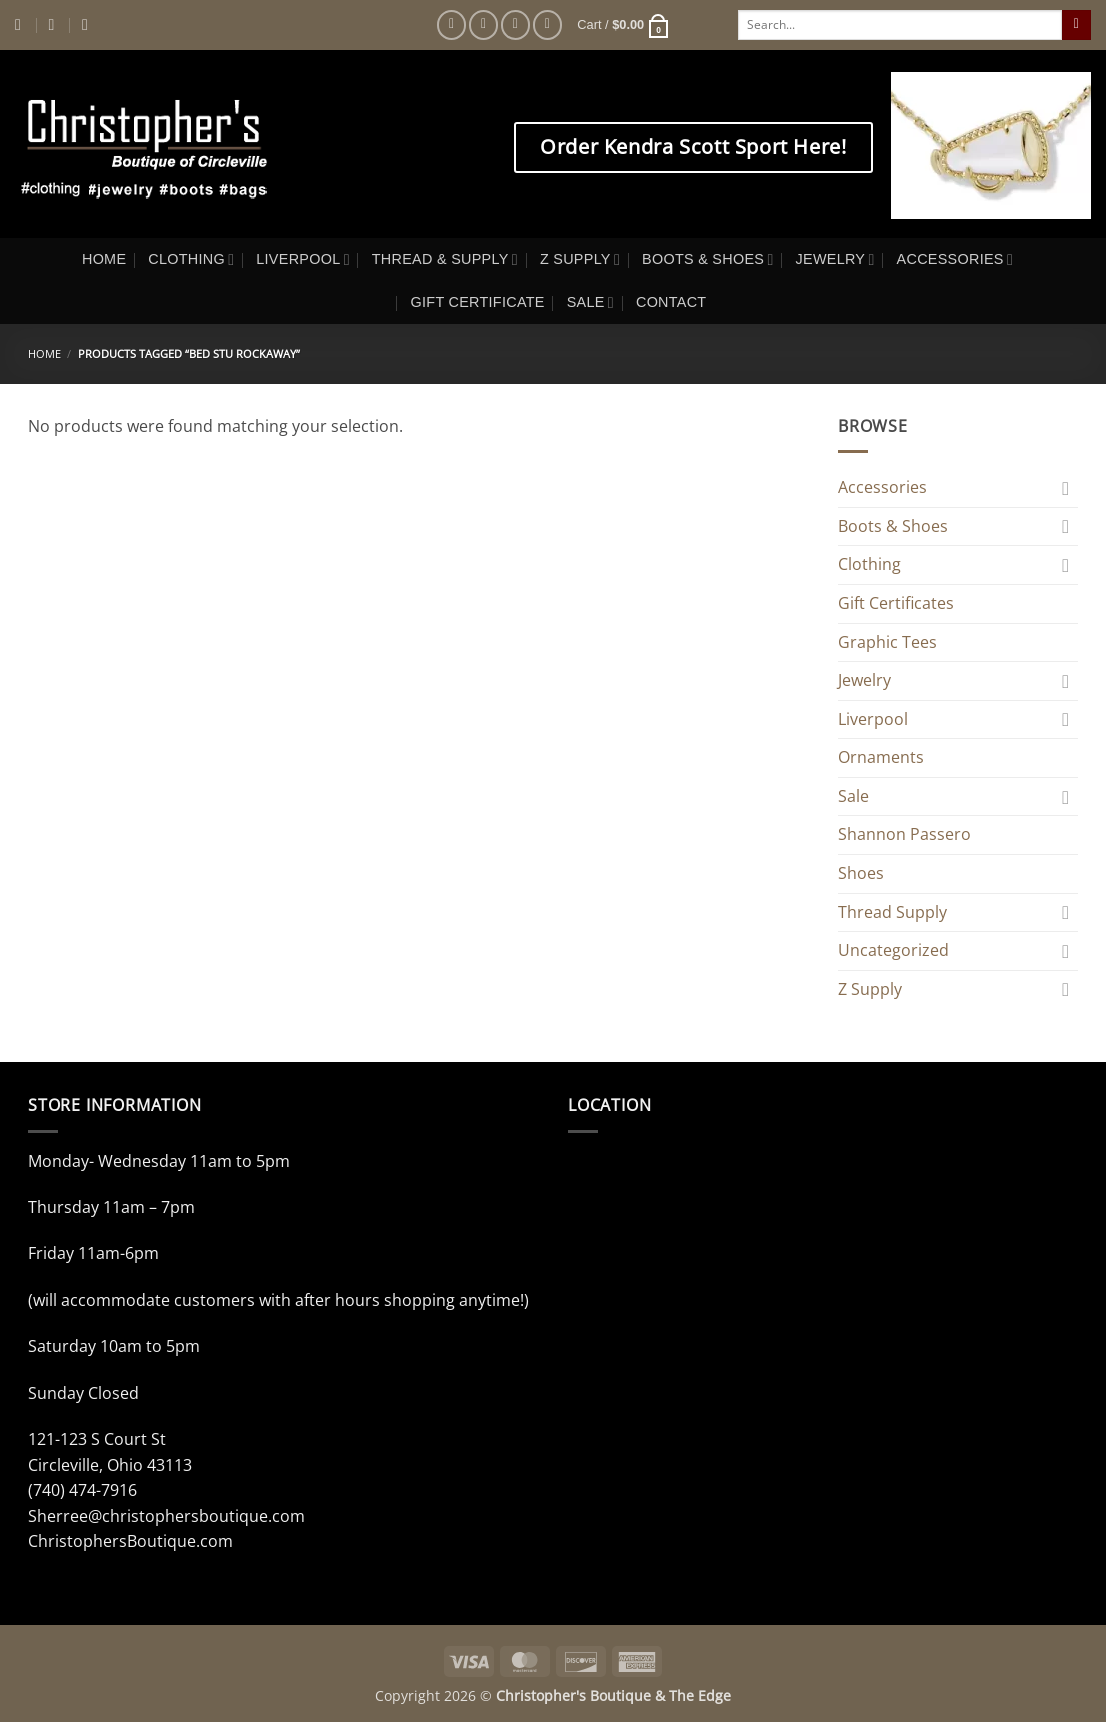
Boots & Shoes (893, 526)
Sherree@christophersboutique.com (166, 1516)
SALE (590, 302)
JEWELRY (835, 259)
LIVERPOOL (303, 259)
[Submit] (1076, 25)
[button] (623, 25)
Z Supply (870, 989)
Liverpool (873, 719)
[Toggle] (1066, 488)
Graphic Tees (887, 642)
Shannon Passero (904, 834)
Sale (853, 796)
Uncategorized (893, 950)
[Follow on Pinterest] (547, 24)
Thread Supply (892, 912)
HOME (104, 259)
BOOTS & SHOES (707, 259)
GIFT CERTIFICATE (478, 302)
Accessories (882, 487)
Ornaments (881, 757)
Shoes (861, 873)
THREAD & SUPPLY (445, 259)
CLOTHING (191, 259)
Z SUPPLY (580, 259)
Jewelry (864, 680)
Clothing (869, 564)
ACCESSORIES (955, 259)
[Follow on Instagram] (483, 24)
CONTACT (671, 302)
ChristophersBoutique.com (130, 1541)
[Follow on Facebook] (451, 24)
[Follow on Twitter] (515, 24)
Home (44, 353)
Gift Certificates (896, 603)
